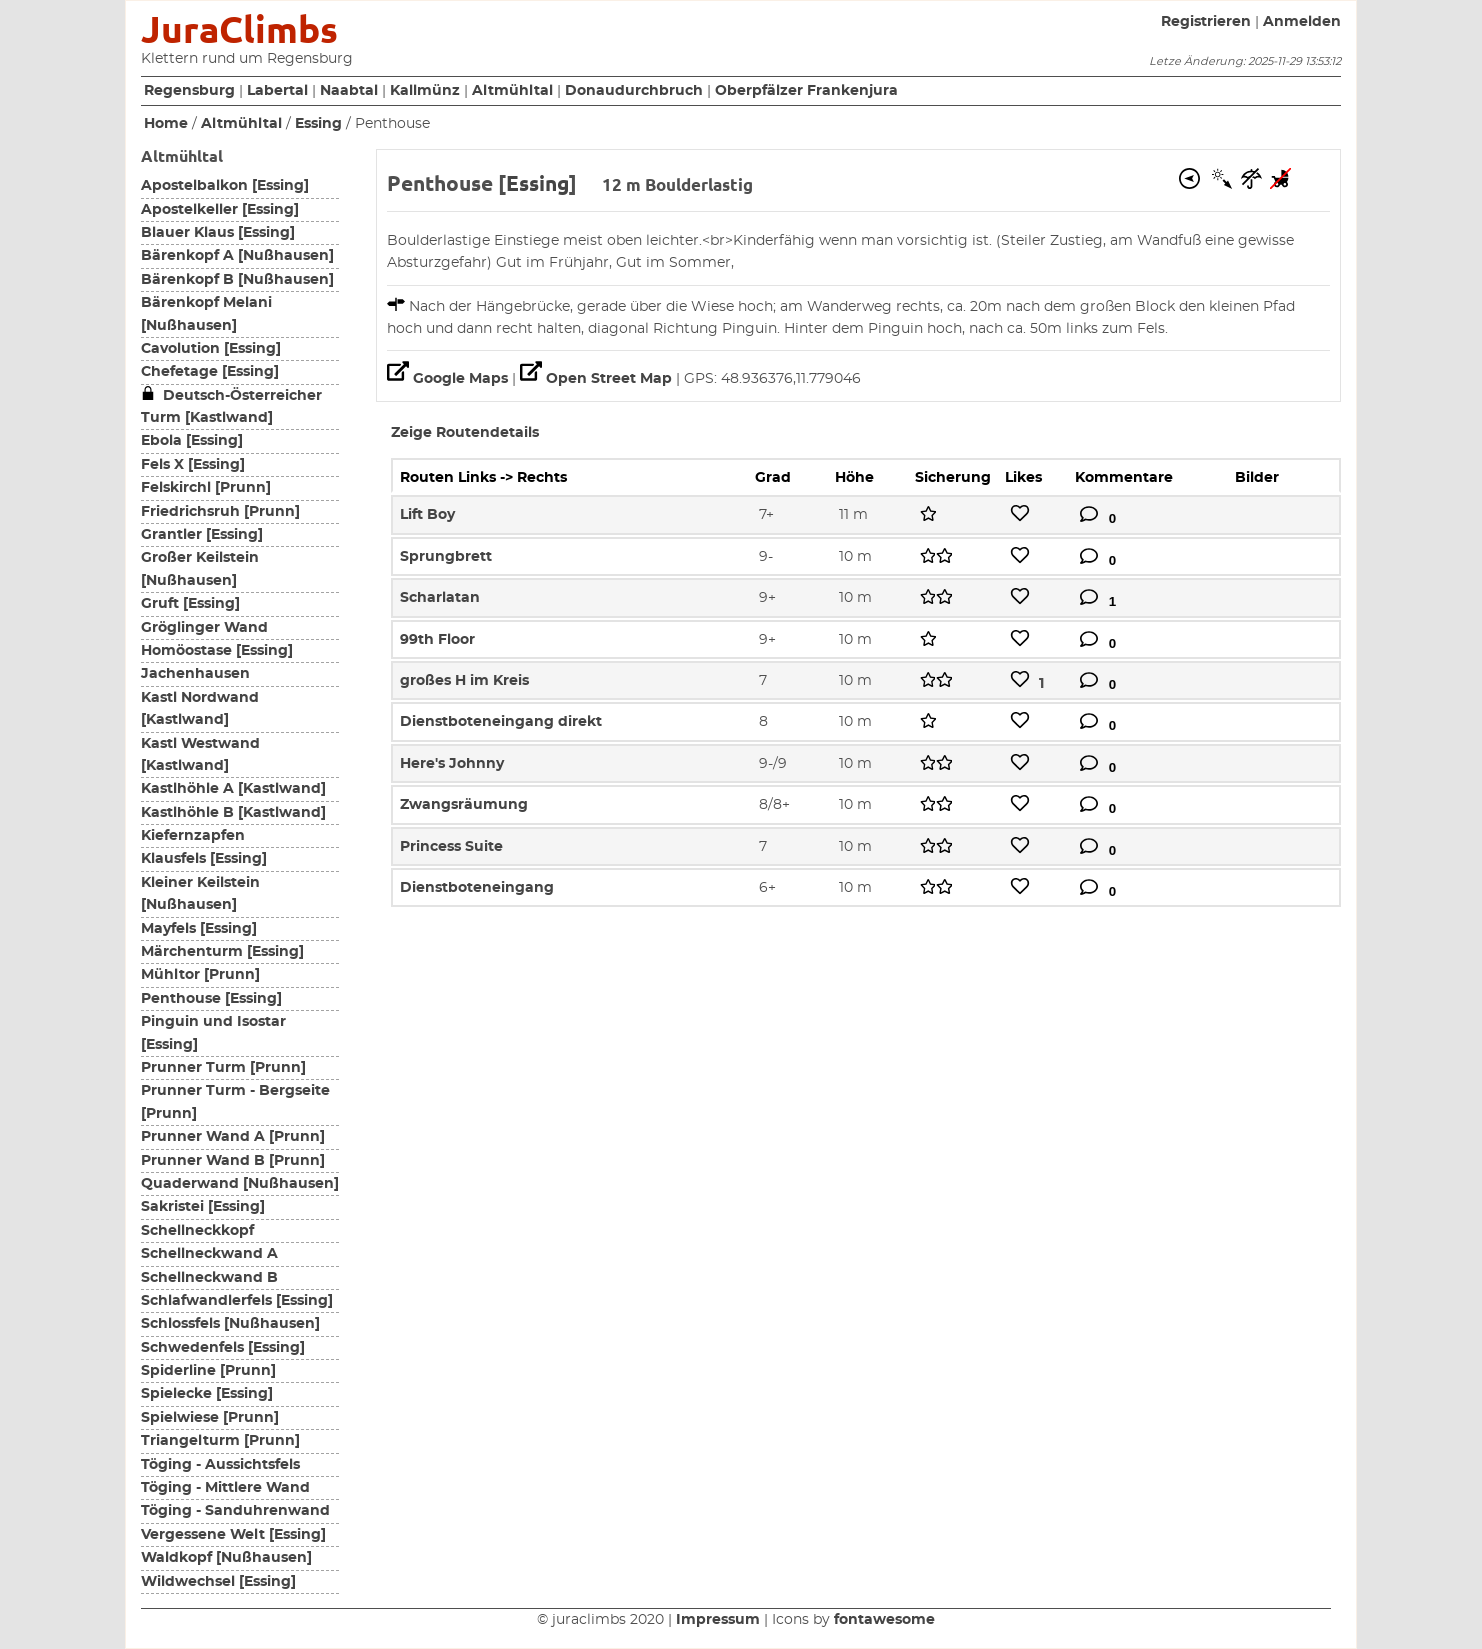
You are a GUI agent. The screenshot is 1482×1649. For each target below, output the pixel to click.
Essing (318, 124)
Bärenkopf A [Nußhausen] (237, 256)
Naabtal (349, 91)
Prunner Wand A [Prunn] (233, 1137)
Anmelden (1302, 22)
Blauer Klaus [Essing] (218, 233)
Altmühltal (512, 91)
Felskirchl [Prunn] (206, 488)
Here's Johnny (452, 764)
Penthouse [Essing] (211, 999)
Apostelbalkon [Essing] (225, 186)
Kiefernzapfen (193, 836)
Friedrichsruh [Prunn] (220, 512)
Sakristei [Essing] (203, 1207)
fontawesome (884, 1620)
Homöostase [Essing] (217, 651)
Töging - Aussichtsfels (220, 1465)
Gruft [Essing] (190, 604)
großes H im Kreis (464, 681)
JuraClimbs (239, 29)
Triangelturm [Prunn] (220, 1441)
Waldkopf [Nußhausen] (226, 1558)
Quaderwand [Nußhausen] (240, 1184)
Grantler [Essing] (202, 535)
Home (166, 124)
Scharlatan (440, 598)
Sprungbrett (446, 557)
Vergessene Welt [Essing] (233, 1535)
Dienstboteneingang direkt (501, 722)
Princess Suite (451, 847)
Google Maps (449, 379)
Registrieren (1206, 22)
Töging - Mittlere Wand (225, 1488)
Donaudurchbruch (634, 91)
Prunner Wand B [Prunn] (233, 1161)
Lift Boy (427, 515)
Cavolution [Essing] (211, 349)
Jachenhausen (195, 674)
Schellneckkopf (197, 1231)
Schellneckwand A (209, 1254)
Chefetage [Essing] (210, 372)
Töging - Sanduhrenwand (235, 1511)
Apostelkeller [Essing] (220, 210)
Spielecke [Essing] (207, 1394)
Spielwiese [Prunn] (210, 1418)
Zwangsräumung (464, 805)
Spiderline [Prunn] (208, 1371)
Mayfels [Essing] (199, 929)
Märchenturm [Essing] (222, 952)
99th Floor (437, 640)
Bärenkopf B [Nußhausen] (237, 280)
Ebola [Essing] (192, 441)
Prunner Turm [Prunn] (223, 1068)
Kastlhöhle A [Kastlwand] (233, 789)
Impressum (718, 1620)
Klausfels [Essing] (204, 859)
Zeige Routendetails (465, 433)
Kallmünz (425, 91)
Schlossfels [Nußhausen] (230, 1324)
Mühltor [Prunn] (200, 975)
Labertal (277, 91)
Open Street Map (598, 379)
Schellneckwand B (209, 1278)
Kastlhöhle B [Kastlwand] (233, 813)
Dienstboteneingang (477, 888)
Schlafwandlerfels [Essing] (237, 1301)
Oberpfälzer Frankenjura (806, 91)
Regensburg (189, 91)
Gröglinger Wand (204, 628)
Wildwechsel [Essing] (218, 1582)
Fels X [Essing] (193, 465)
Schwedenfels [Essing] (223, 1348)
